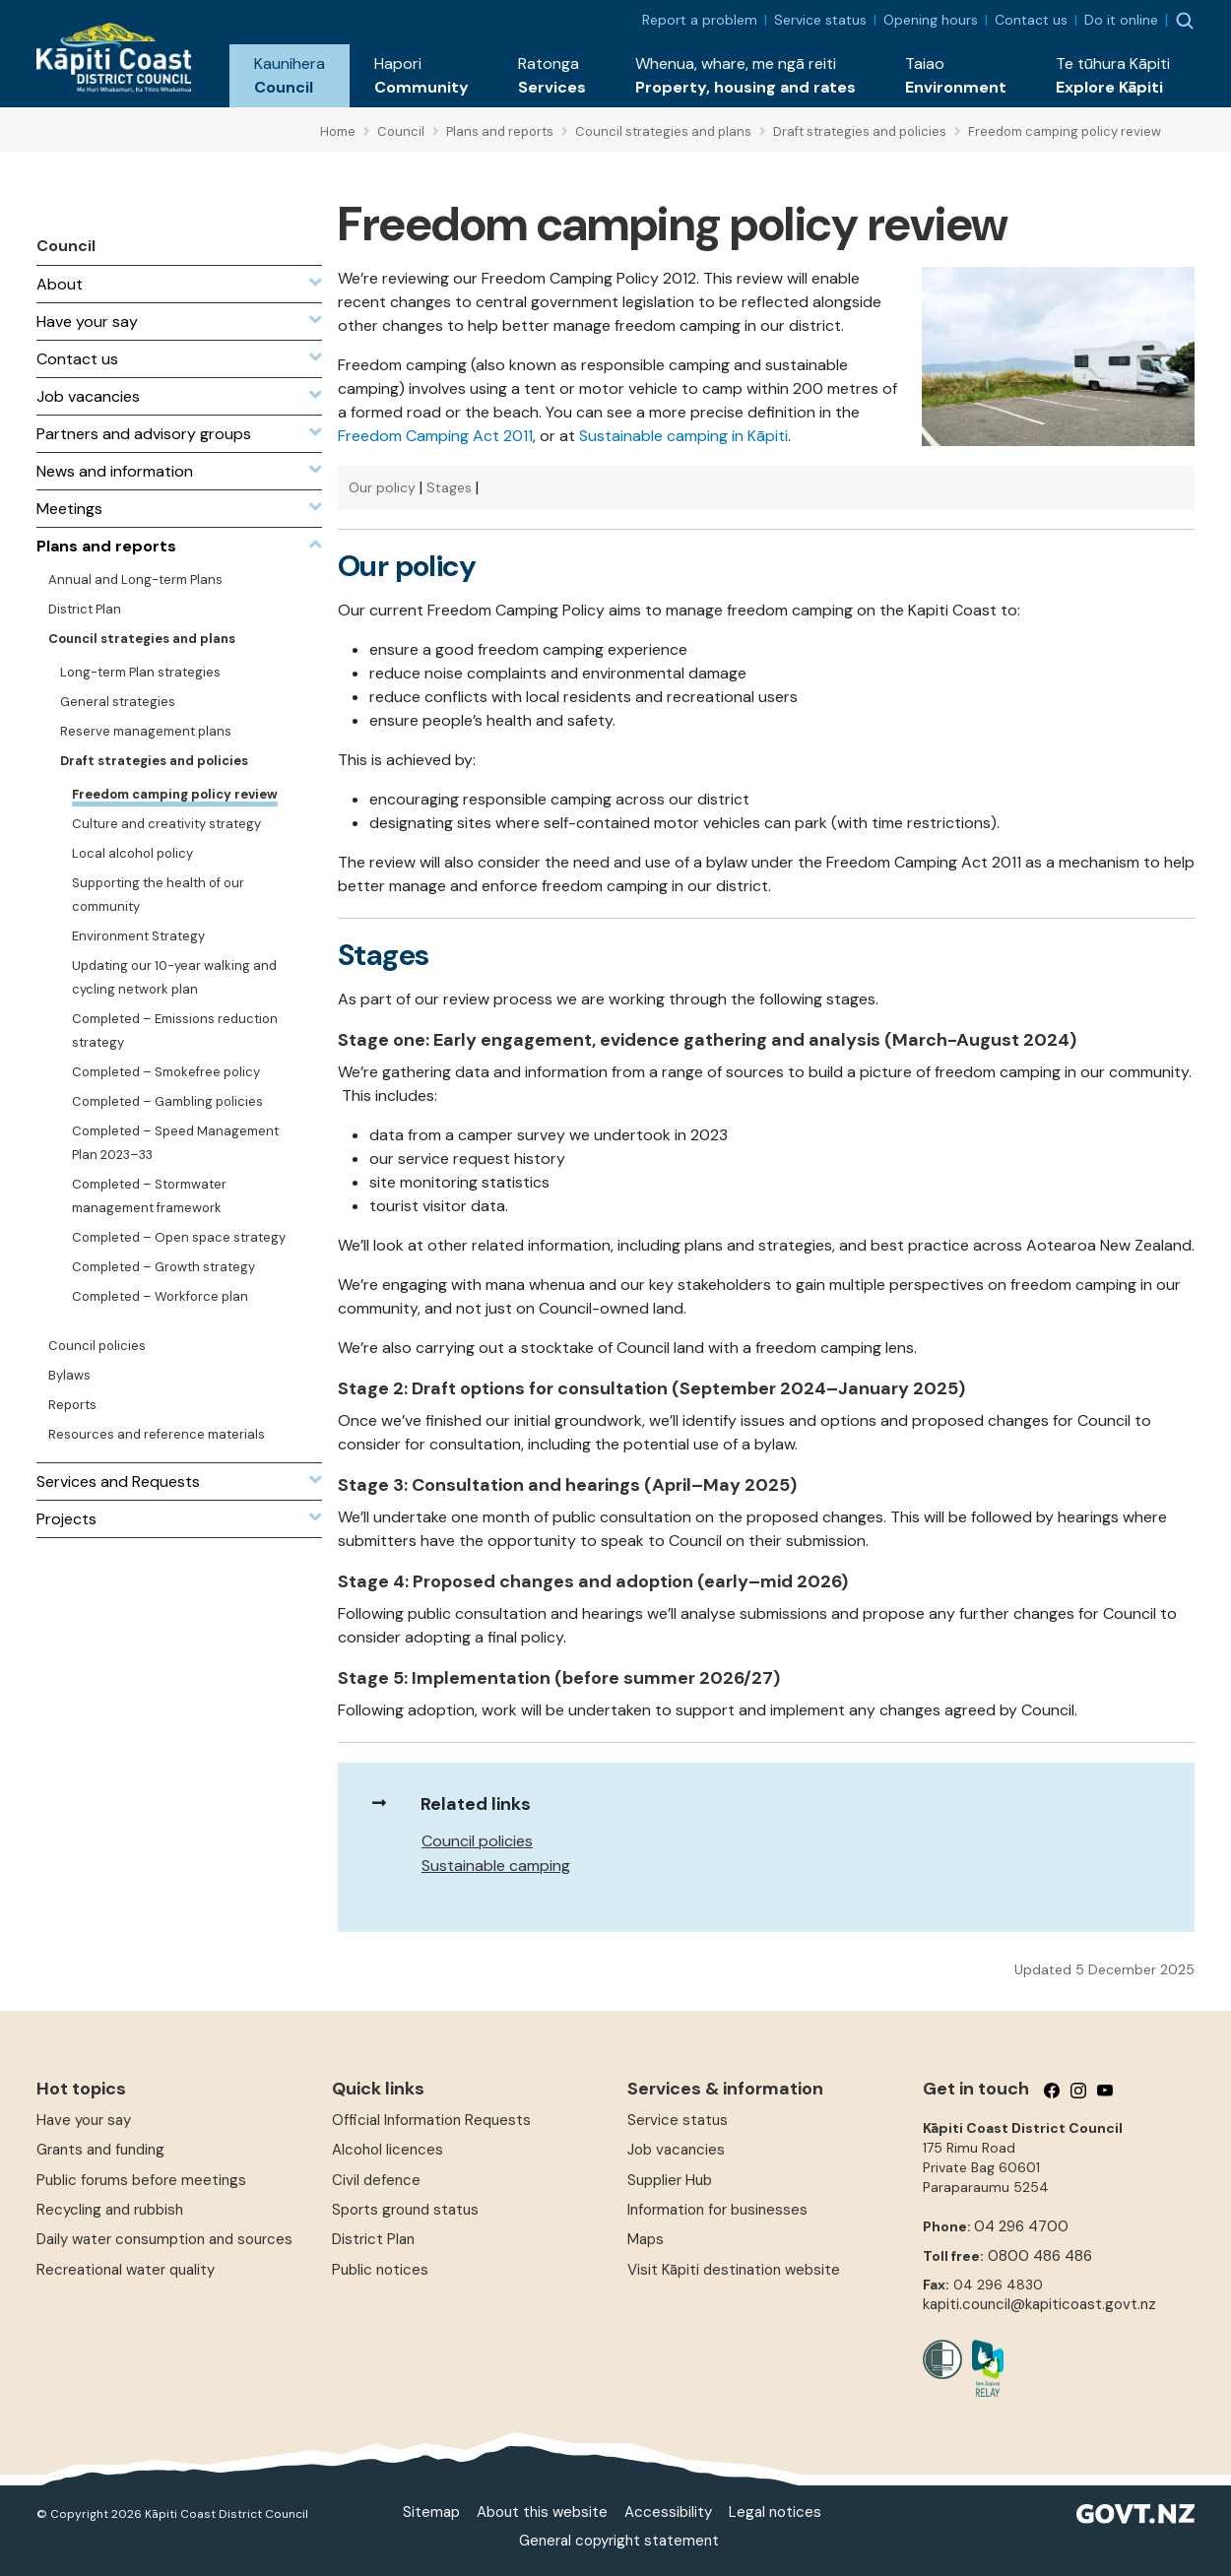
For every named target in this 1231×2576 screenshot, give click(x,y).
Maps (645, 2239)
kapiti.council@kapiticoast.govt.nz (1039, 2304)
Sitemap (431, 2512)
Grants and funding (100, 2149)
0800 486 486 (1040, 2256)
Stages (449, 487)
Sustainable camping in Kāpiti (683, 435)
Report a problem (699, 20)
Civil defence (376, 2180)
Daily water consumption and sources (164, 2239)
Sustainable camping (495, 1865)
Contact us (1031, 20)
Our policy (382, 487)
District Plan (373, 2239)
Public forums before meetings (141, 2180)
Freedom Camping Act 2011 (435, 435)
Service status (820, 20)
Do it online (1121, 20)
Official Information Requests (431, 2120)
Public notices (380, 2270)
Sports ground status (405, 2210)
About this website (542, 2512)
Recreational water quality (125, 2270)
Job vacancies (676, 2149)
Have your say (83, 2120)
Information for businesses (717, 2210)
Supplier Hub (669, 2180)
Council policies (477, 1841)
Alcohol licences (387, 2149)
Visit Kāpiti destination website (733, 2270)
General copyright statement (619, 2540)
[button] (289, 75)
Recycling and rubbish (109, 2210)
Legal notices (775, 2512)
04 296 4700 (1021, 2226)
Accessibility (668, 2512)
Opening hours (930, 20)
